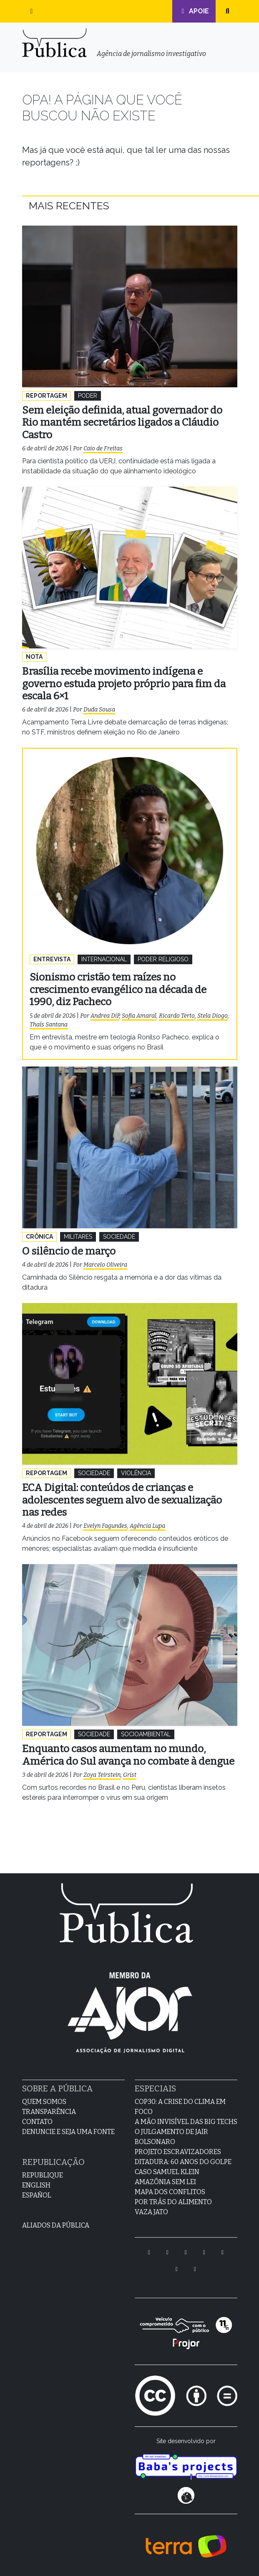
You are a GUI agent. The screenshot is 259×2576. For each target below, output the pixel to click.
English (36, 2185)
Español (36, 2195)
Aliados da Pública (55, 2225)
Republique (42, 2175)
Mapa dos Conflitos (170, 2192)
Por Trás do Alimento (173, 2202)
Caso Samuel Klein (167, 2172)
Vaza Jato (151, 2212)
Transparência (49, 2112)
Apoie (194, 11)
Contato (37, 2122)
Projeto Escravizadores (178, 2152)
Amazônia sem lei (165, 2182)
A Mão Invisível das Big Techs (186, 2122)
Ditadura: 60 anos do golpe (183, 2162)
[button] (31, 11)
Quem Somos (44, 2102)
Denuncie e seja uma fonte (68, 2132)
